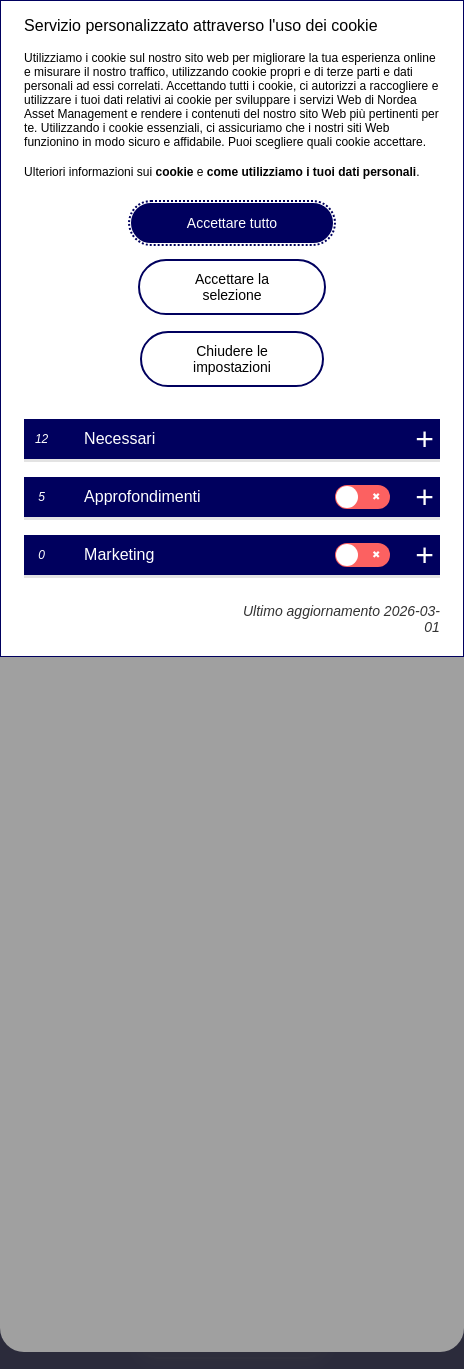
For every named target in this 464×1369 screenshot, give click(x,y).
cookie (174, 172)
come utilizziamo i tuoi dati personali (311, 172)
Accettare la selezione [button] (232, 287)
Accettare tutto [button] (232, 223)
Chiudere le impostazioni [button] (232, 359)
